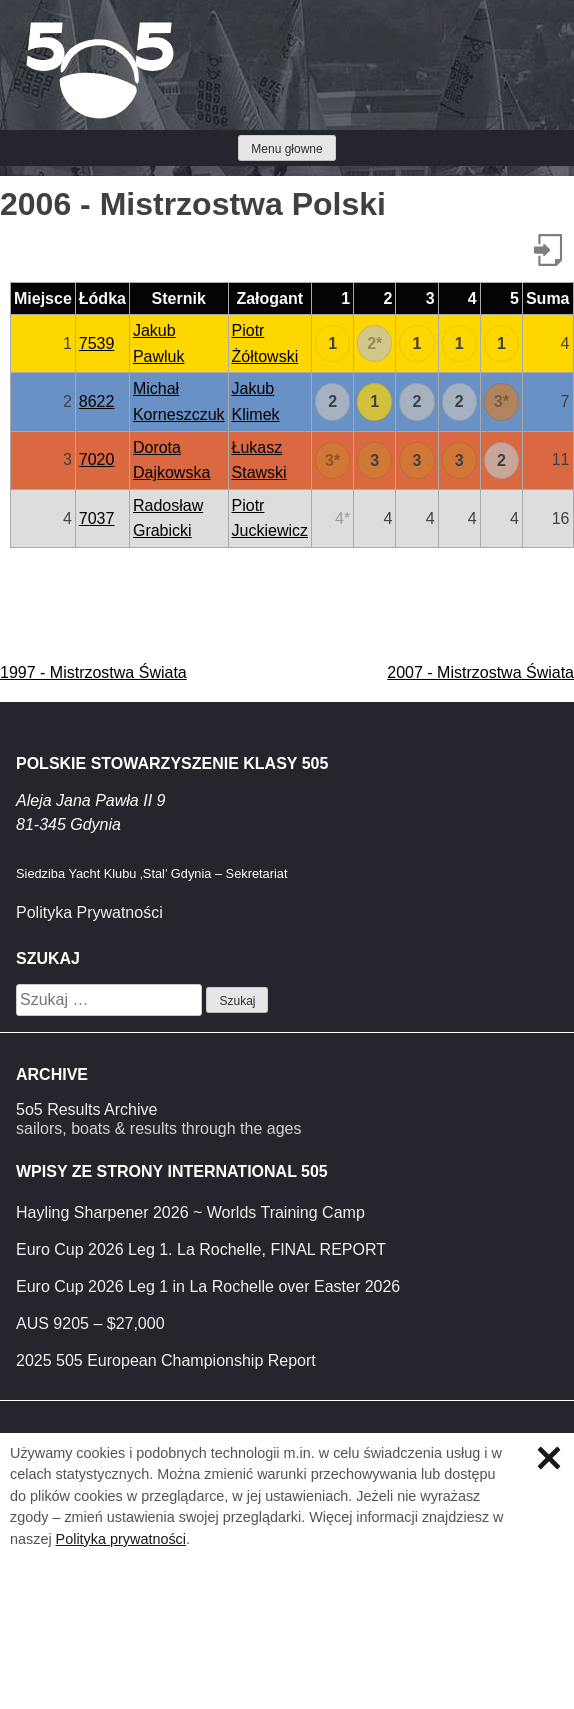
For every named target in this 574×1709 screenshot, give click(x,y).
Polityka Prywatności (89, 912)
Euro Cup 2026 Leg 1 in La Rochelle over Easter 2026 (208, 1286)
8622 (97, 401)
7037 (97, 518)
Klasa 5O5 (60, 30)
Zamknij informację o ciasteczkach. (549, 1458)
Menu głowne (286, 149)
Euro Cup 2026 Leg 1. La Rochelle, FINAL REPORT (201, 1249)
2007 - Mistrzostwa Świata (480, 672)
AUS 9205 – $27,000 (90, 1323)
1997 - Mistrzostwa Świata (93, 672)
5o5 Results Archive (86, 1109)
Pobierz (548, 250)
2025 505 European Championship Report (166, 1360)
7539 (97, 343)
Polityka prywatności (121, 1539)
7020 (97, 459)
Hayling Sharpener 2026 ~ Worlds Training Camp (190, 1212)
